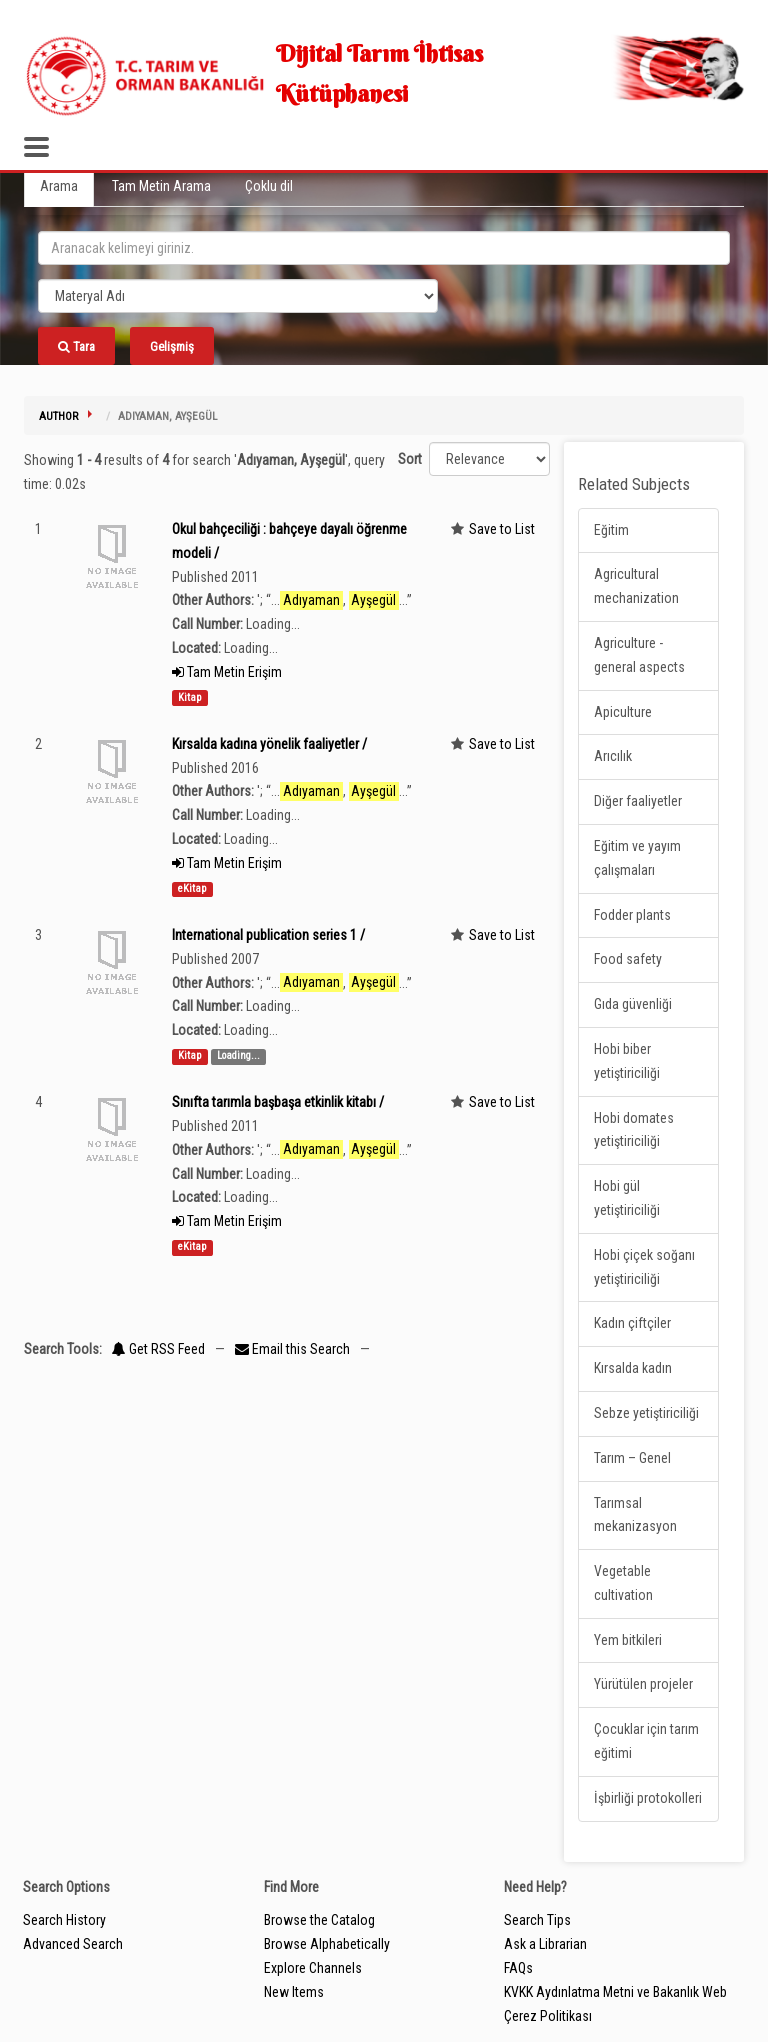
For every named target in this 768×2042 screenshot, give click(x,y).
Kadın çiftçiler (632, 1323)
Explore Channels (313, 1968)
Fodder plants (632, 915)
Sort (410, 459)
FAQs (518, 1968)
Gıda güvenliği (633, 1004)
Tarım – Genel (632, 1458)
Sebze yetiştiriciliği (646, 1413)
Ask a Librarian (545, 1944)
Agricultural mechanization (636, 586)
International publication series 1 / (268, 935)
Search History (64, 1920)
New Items (294, 1992)
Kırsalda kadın (633, 1368)
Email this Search (294, 1349)
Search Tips (537, 1920)
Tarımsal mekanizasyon (635, 1515)
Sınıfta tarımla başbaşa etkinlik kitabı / (278, 1102)
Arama (59, 186)
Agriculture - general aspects (639, 655)
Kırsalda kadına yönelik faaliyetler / (269, 744)
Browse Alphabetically (327, 1944)
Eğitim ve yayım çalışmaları (637, 858)
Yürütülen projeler (643, 1684)
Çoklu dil (269, 186)
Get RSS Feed (158, 1349)
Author (58, 416)
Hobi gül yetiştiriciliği (627, 1198)
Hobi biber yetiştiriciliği (627, 1061)
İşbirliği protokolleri (648, 1798)
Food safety (628, 959)
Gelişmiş (172, 346)
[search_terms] (384, 248)
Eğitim (611, 530)
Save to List (502, 529)
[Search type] (238, 296)
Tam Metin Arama (161, 186)
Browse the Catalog (319, 1920)
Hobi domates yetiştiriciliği (634, 1130)
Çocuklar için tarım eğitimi (646, 1741)
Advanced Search (73, 1944)
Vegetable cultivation (623, 1583)
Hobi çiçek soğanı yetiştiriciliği (644, 1267)
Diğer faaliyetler (638, 801)
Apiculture (623, 712)
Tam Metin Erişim (227, 672)
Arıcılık (613, 756)
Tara (76, 346)
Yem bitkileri (628, 1640)
